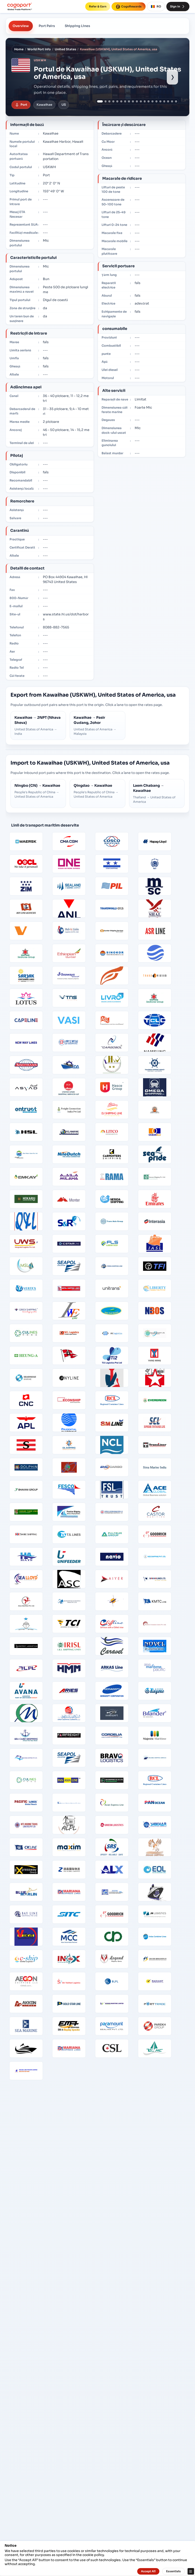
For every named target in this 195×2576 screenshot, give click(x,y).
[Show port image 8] (129, 101)
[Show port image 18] (168, 101)
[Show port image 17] (164, 101)
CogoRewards (129, 6)
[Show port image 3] (109, 101)
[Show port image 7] (125, 101)
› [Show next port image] (172, 77)
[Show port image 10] (137, 101)
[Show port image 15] (156, 101)
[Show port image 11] (141, 101)
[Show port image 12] (145, 101)
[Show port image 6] (121, 101)
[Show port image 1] (100, 101)
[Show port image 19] (172, 101)
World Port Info (39, 49)
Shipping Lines (77, 26)
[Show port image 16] (160, 101)
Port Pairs (47, 26)
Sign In (178, 6)
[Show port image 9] (133, 101)
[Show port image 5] (117, 101)
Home (19, 49)
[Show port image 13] (148, 101)
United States (65, 49)
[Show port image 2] (106, 101)
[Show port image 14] (152, 101)
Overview (21, 26)
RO (156, 6)
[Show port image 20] (176, 101)
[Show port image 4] (113, 101)
